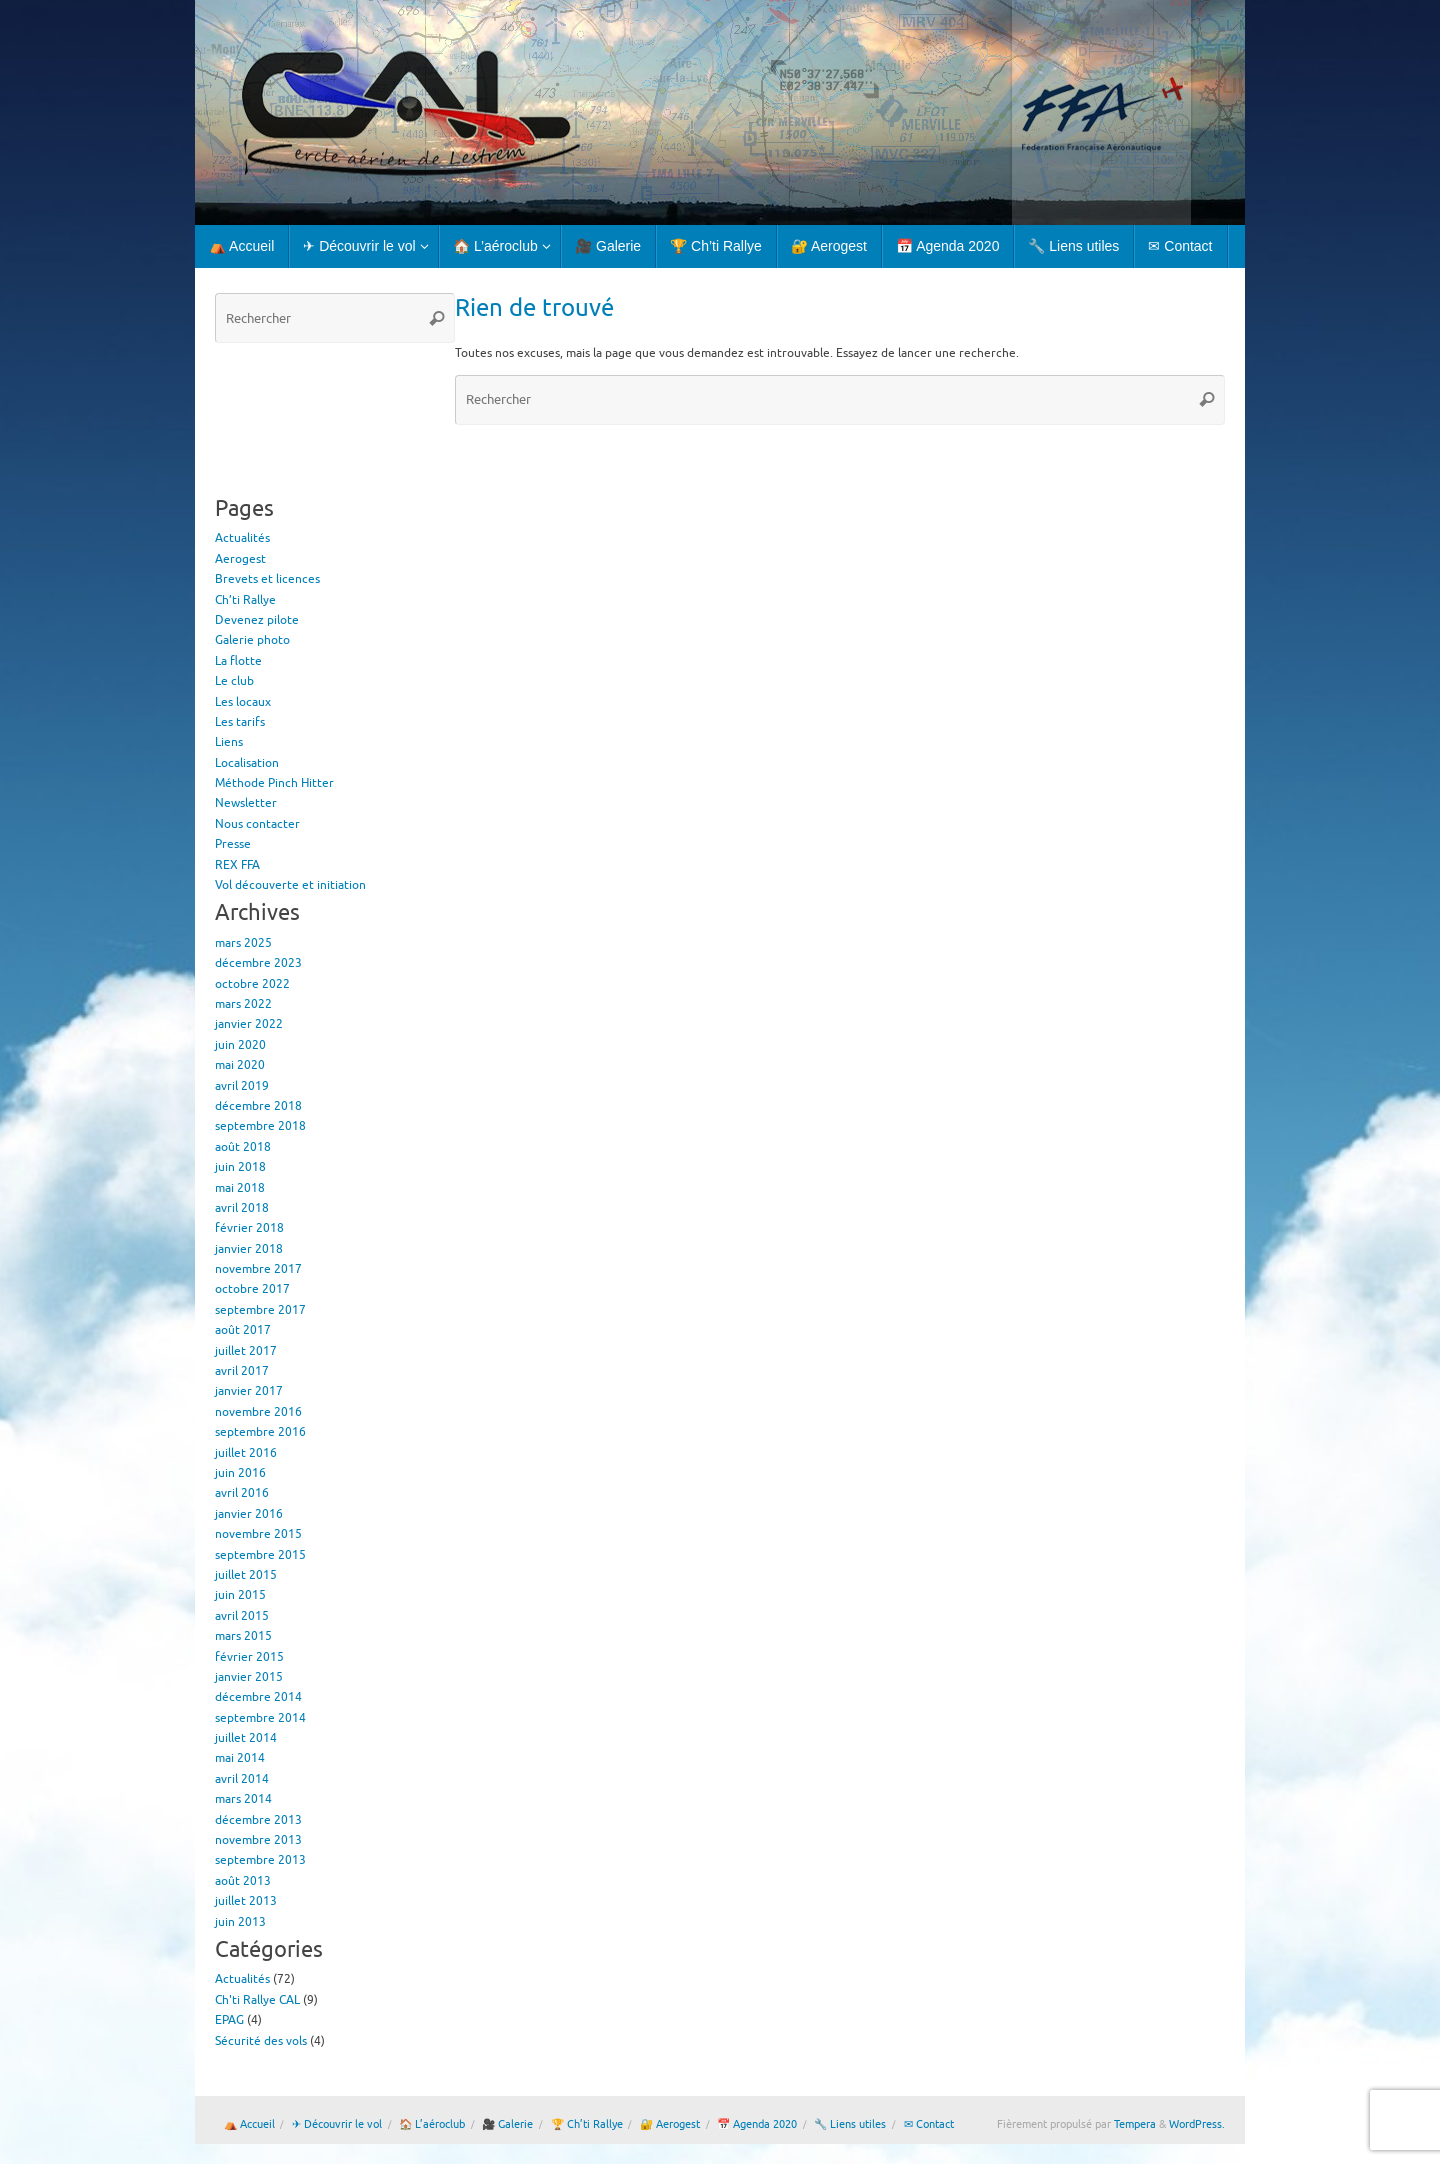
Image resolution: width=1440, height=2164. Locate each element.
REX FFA (237, 865)
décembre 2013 (258, 1820)
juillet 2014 (246, 1738)
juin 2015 (240, 1595)
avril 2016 (242, 1493)
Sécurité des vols (261, 2041)
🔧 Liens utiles (850, 2124)
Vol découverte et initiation (290, 885)
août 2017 (243, 1330)
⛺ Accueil (249, 2124)
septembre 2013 (260, 1860)
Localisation (247, 763)
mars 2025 (243, 943)
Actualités (242, 538)
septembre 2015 (260, 1555)
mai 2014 (240, 1758)
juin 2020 (240, 1045)
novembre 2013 (258, 1840)
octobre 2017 (252, 1289)
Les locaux (243, 702)
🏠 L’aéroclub (432, 2124)
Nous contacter (257, 824)
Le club (234, 681)
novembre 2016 (258, 1412)
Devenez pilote (257, 620)
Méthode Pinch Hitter (274, 783)
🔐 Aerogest (670, 2124)
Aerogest (240, 559)
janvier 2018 (249, 1249)
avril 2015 (242, 1616)
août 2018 (243, 1147)
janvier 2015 (249, 1677)
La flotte (238, 661)
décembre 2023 (258, 963)
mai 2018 (240, 1188)
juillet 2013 (246, 1901)
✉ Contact (929, 2124)
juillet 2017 (246, 1351)
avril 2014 (242, 1779)
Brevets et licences (267, 579)
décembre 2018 (258, 1106)
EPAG (229, 2020)
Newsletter (246, 803)
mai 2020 (240, 1065)
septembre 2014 (260, 1718)
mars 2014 (243, 1799)
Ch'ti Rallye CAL (257, 2000)
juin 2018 (240, 1167)
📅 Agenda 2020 (757, 2124)
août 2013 (243, 1881)
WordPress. (1197, 2124)
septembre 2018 (260, 1126)
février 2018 (249, 1228)
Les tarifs (240, 722)
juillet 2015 (246, 1575)
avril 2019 (242, 1086)
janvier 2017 (249, 1391)
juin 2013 (240, 1922)
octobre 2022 (252, 984)
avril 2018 (242, 1208)
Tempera (1135, 2124)
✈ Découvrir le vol (337, 2124)
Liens (229, 742)
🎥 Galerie (507, 2124)
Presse (233, 844)
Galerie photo (252, 640)
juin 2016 (240, 1473)
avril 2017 (242, 1371)
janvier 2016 (249, 1514)
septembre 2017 (260, 1310)
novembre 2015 (258, 1534)
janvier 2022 (249, 1024)
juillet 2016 (246, 1453)
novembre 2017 (258, 1269)
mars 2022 (243, 1004)
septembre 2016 (260, 1432)
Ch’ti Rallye (245, 600)
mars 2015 (243, 1636)
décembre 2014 (258, 1697)
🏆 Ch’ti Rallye (587, 2124)
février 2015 (249, 1657)
